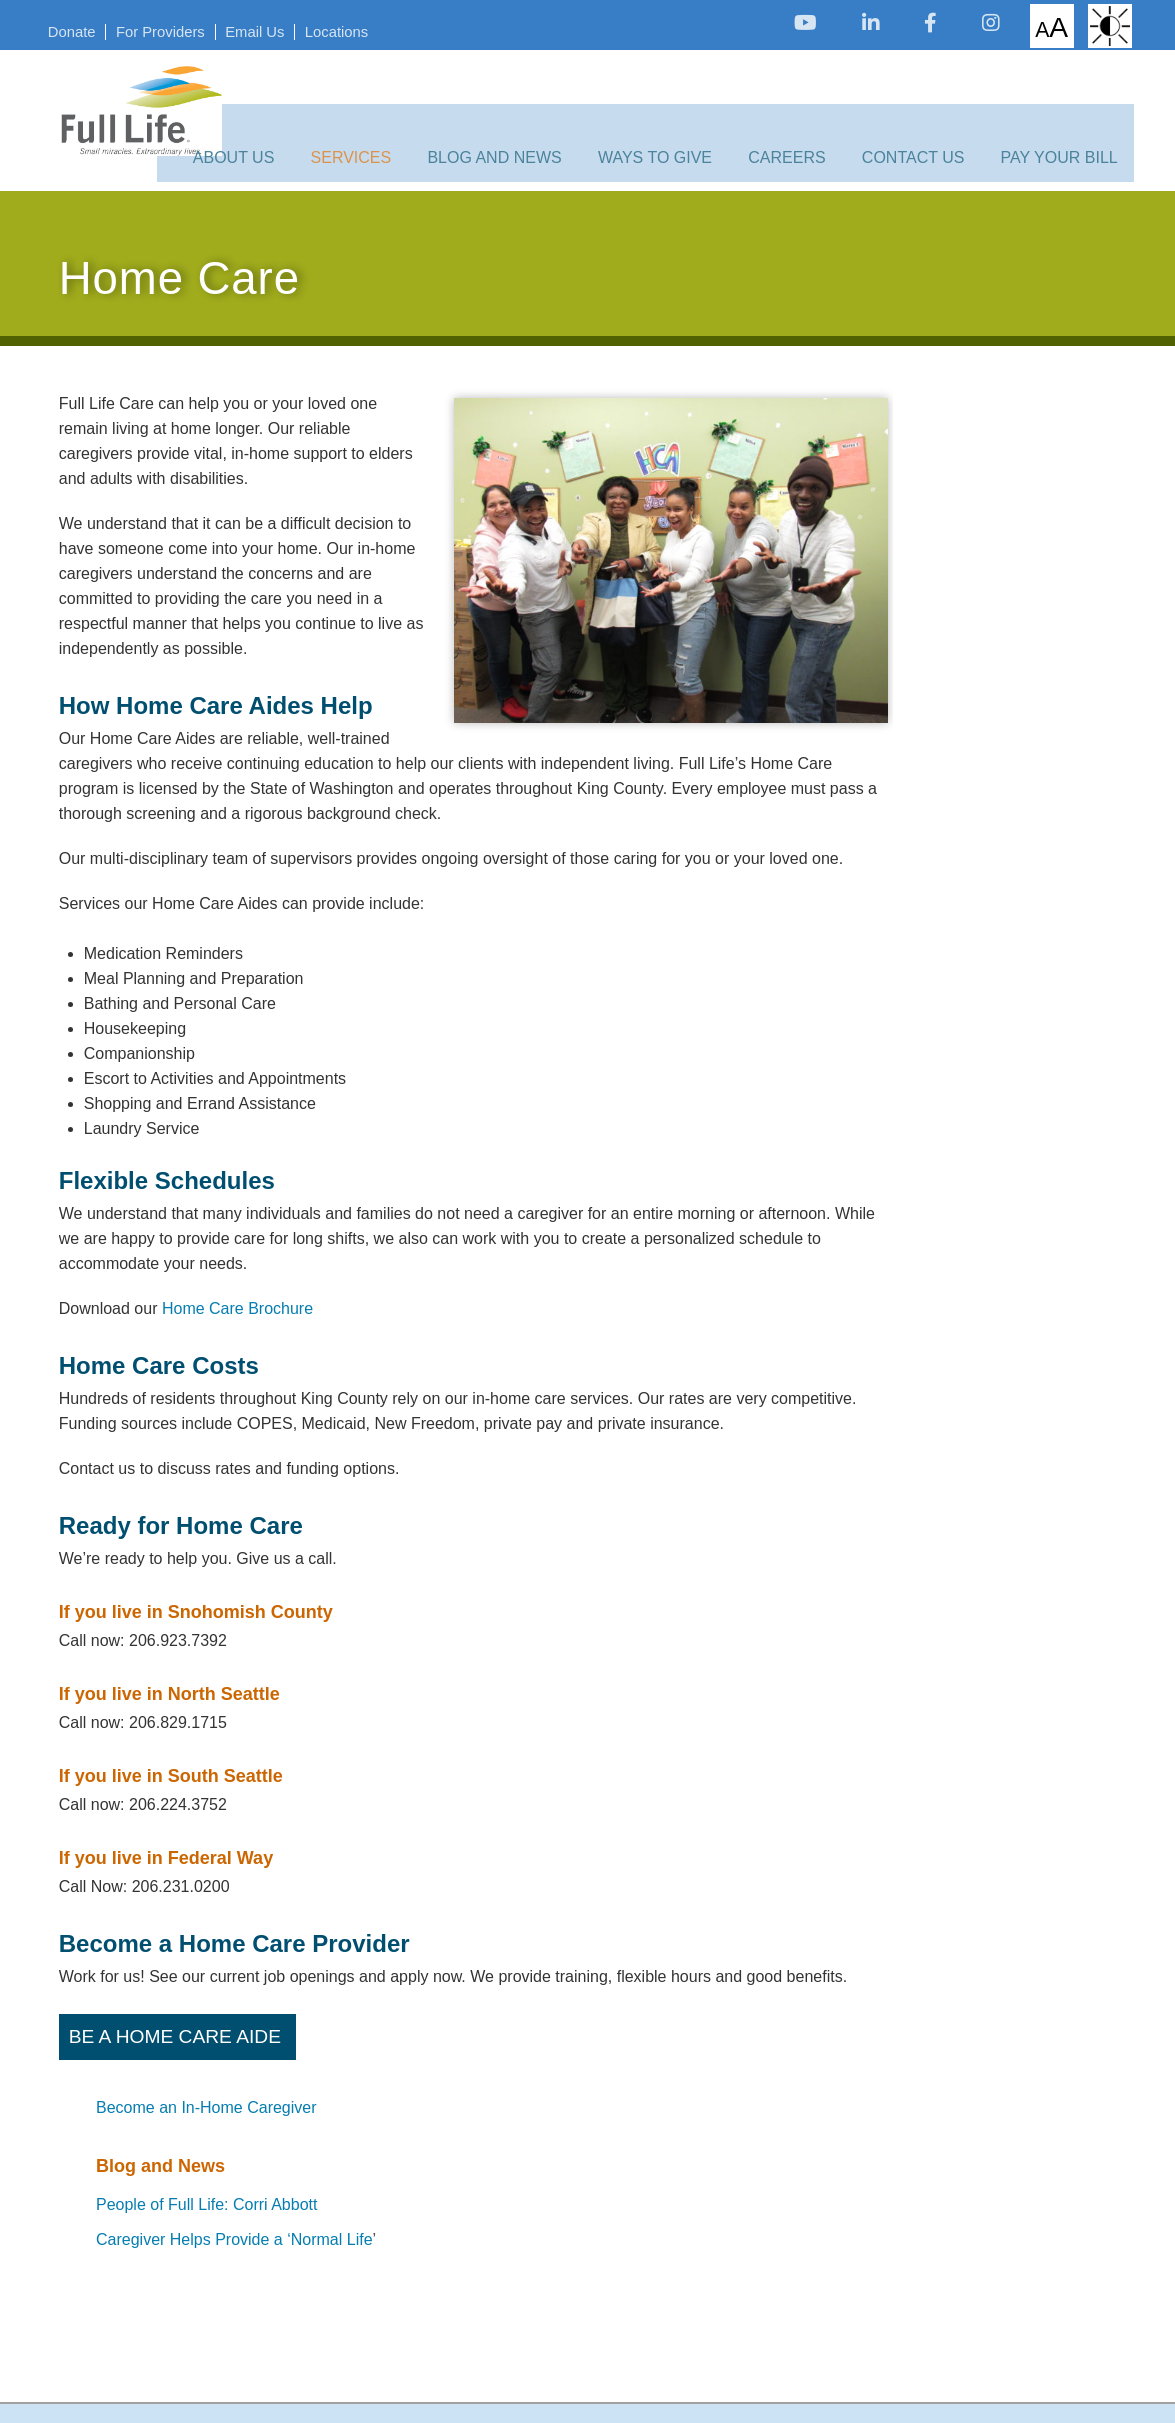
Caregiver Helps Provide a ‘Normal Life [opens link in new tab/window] (969, 589)
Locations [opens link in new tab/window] (371, 28)
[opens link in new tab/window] (777, 23)
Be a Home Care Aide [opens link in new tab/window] (178, 2075)
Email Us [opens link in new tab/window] (284, 28)
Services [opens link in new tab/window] (398, 112)
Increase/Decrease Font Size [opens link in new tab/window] (1026, 24)
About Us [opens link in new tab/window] (293, 112)
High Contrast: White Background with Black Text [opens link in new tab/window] (1091, 25)
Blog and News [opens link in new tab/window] (530, 112)
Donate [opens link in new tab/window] (90, 28)
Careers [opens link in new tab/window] (798, 112)
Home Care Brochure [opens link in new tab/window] (237, 1297)
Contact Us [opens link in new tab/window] (913, 112)
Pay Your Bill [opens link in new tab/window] (1047, 112)
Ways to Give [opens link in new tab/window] (679, 112)
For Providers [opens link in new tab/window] (184, 28)
